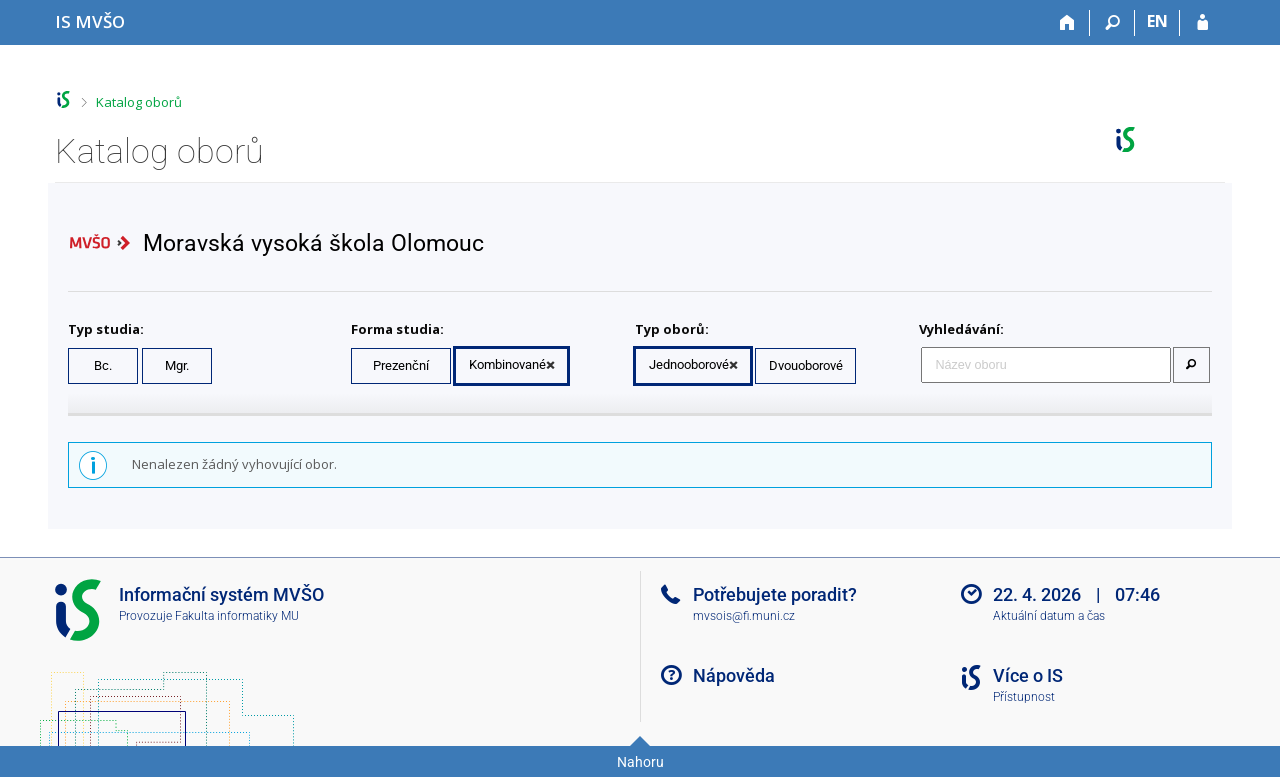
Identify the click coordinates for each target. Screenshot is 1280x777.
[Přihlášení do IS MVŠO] (1202, 23)
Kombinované (507, 364)
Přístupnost (1024, 697)
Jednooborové (689, 364)
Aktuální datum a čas (1049, 616)
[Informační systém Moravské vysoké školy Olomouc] (90, 21)
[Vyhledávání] (1112, 23)
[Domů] (1067, 23)
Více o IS (1028, 675)
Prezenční (401, 365)
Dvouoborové (806, 365)
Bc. (103, 365)
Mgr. (177, 365)
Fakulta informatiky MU (237, 616)
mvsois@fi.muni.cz (744, 616)
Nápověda (734, 675)
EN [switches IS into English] (1157, 21)
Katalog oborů (139, 102)
